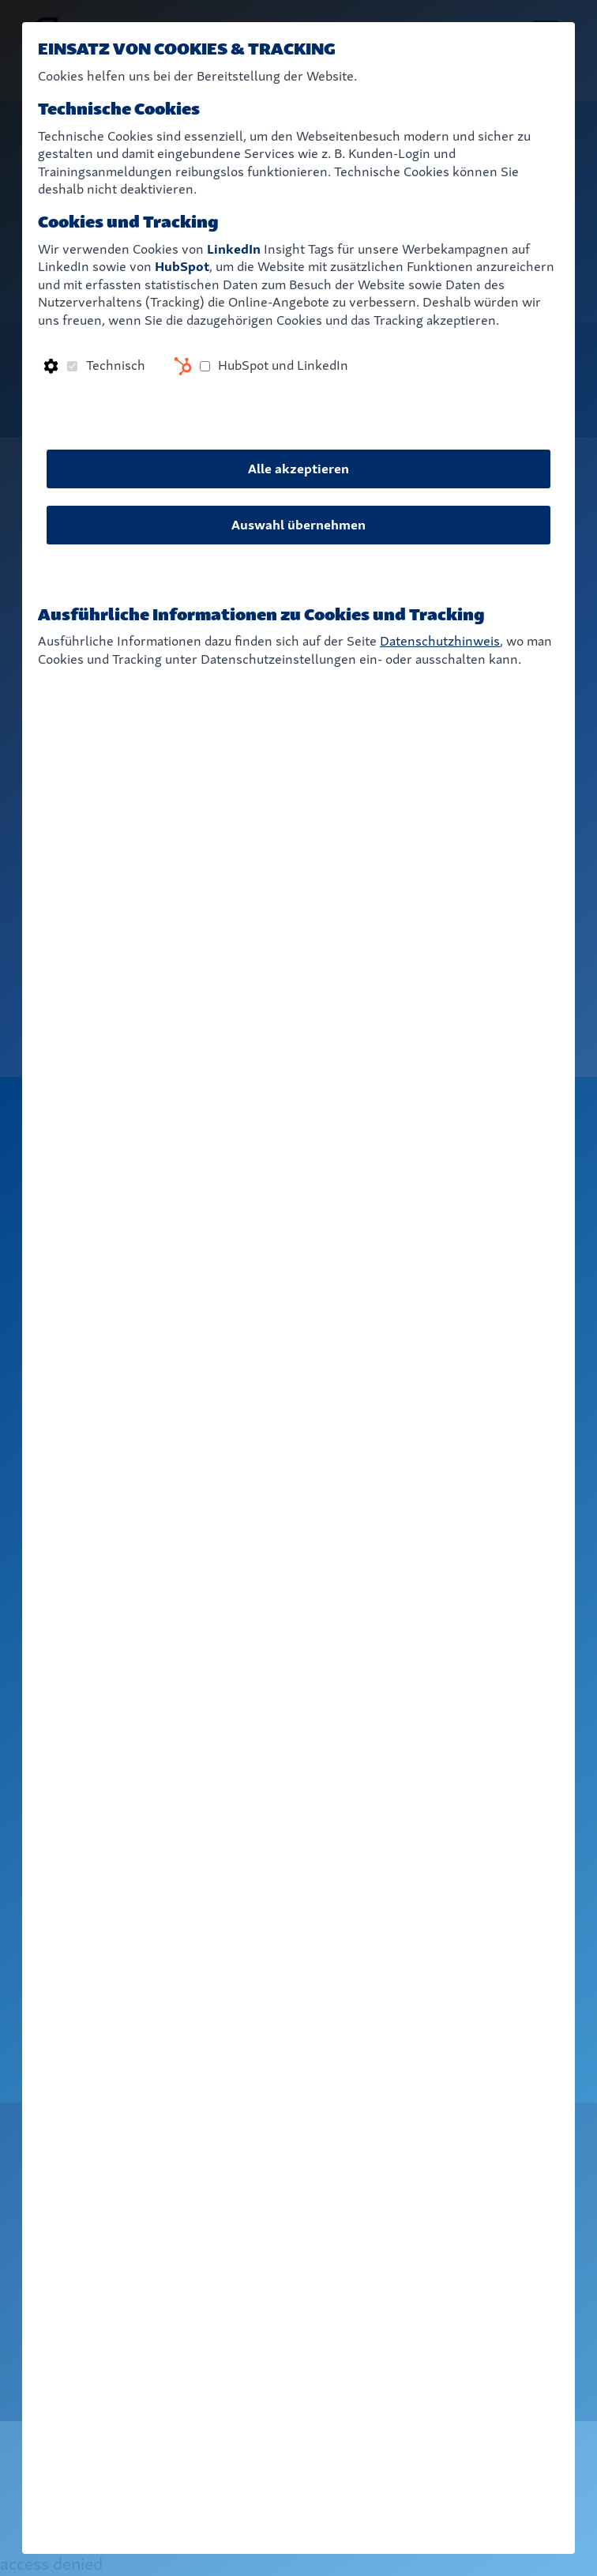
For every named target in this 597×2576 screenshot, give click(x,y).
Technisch (115, 365)
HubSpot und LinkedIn (283, 365)
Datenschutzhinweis (440, 641)
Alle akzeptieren (298, 469)
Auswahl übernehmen (298, 525)
